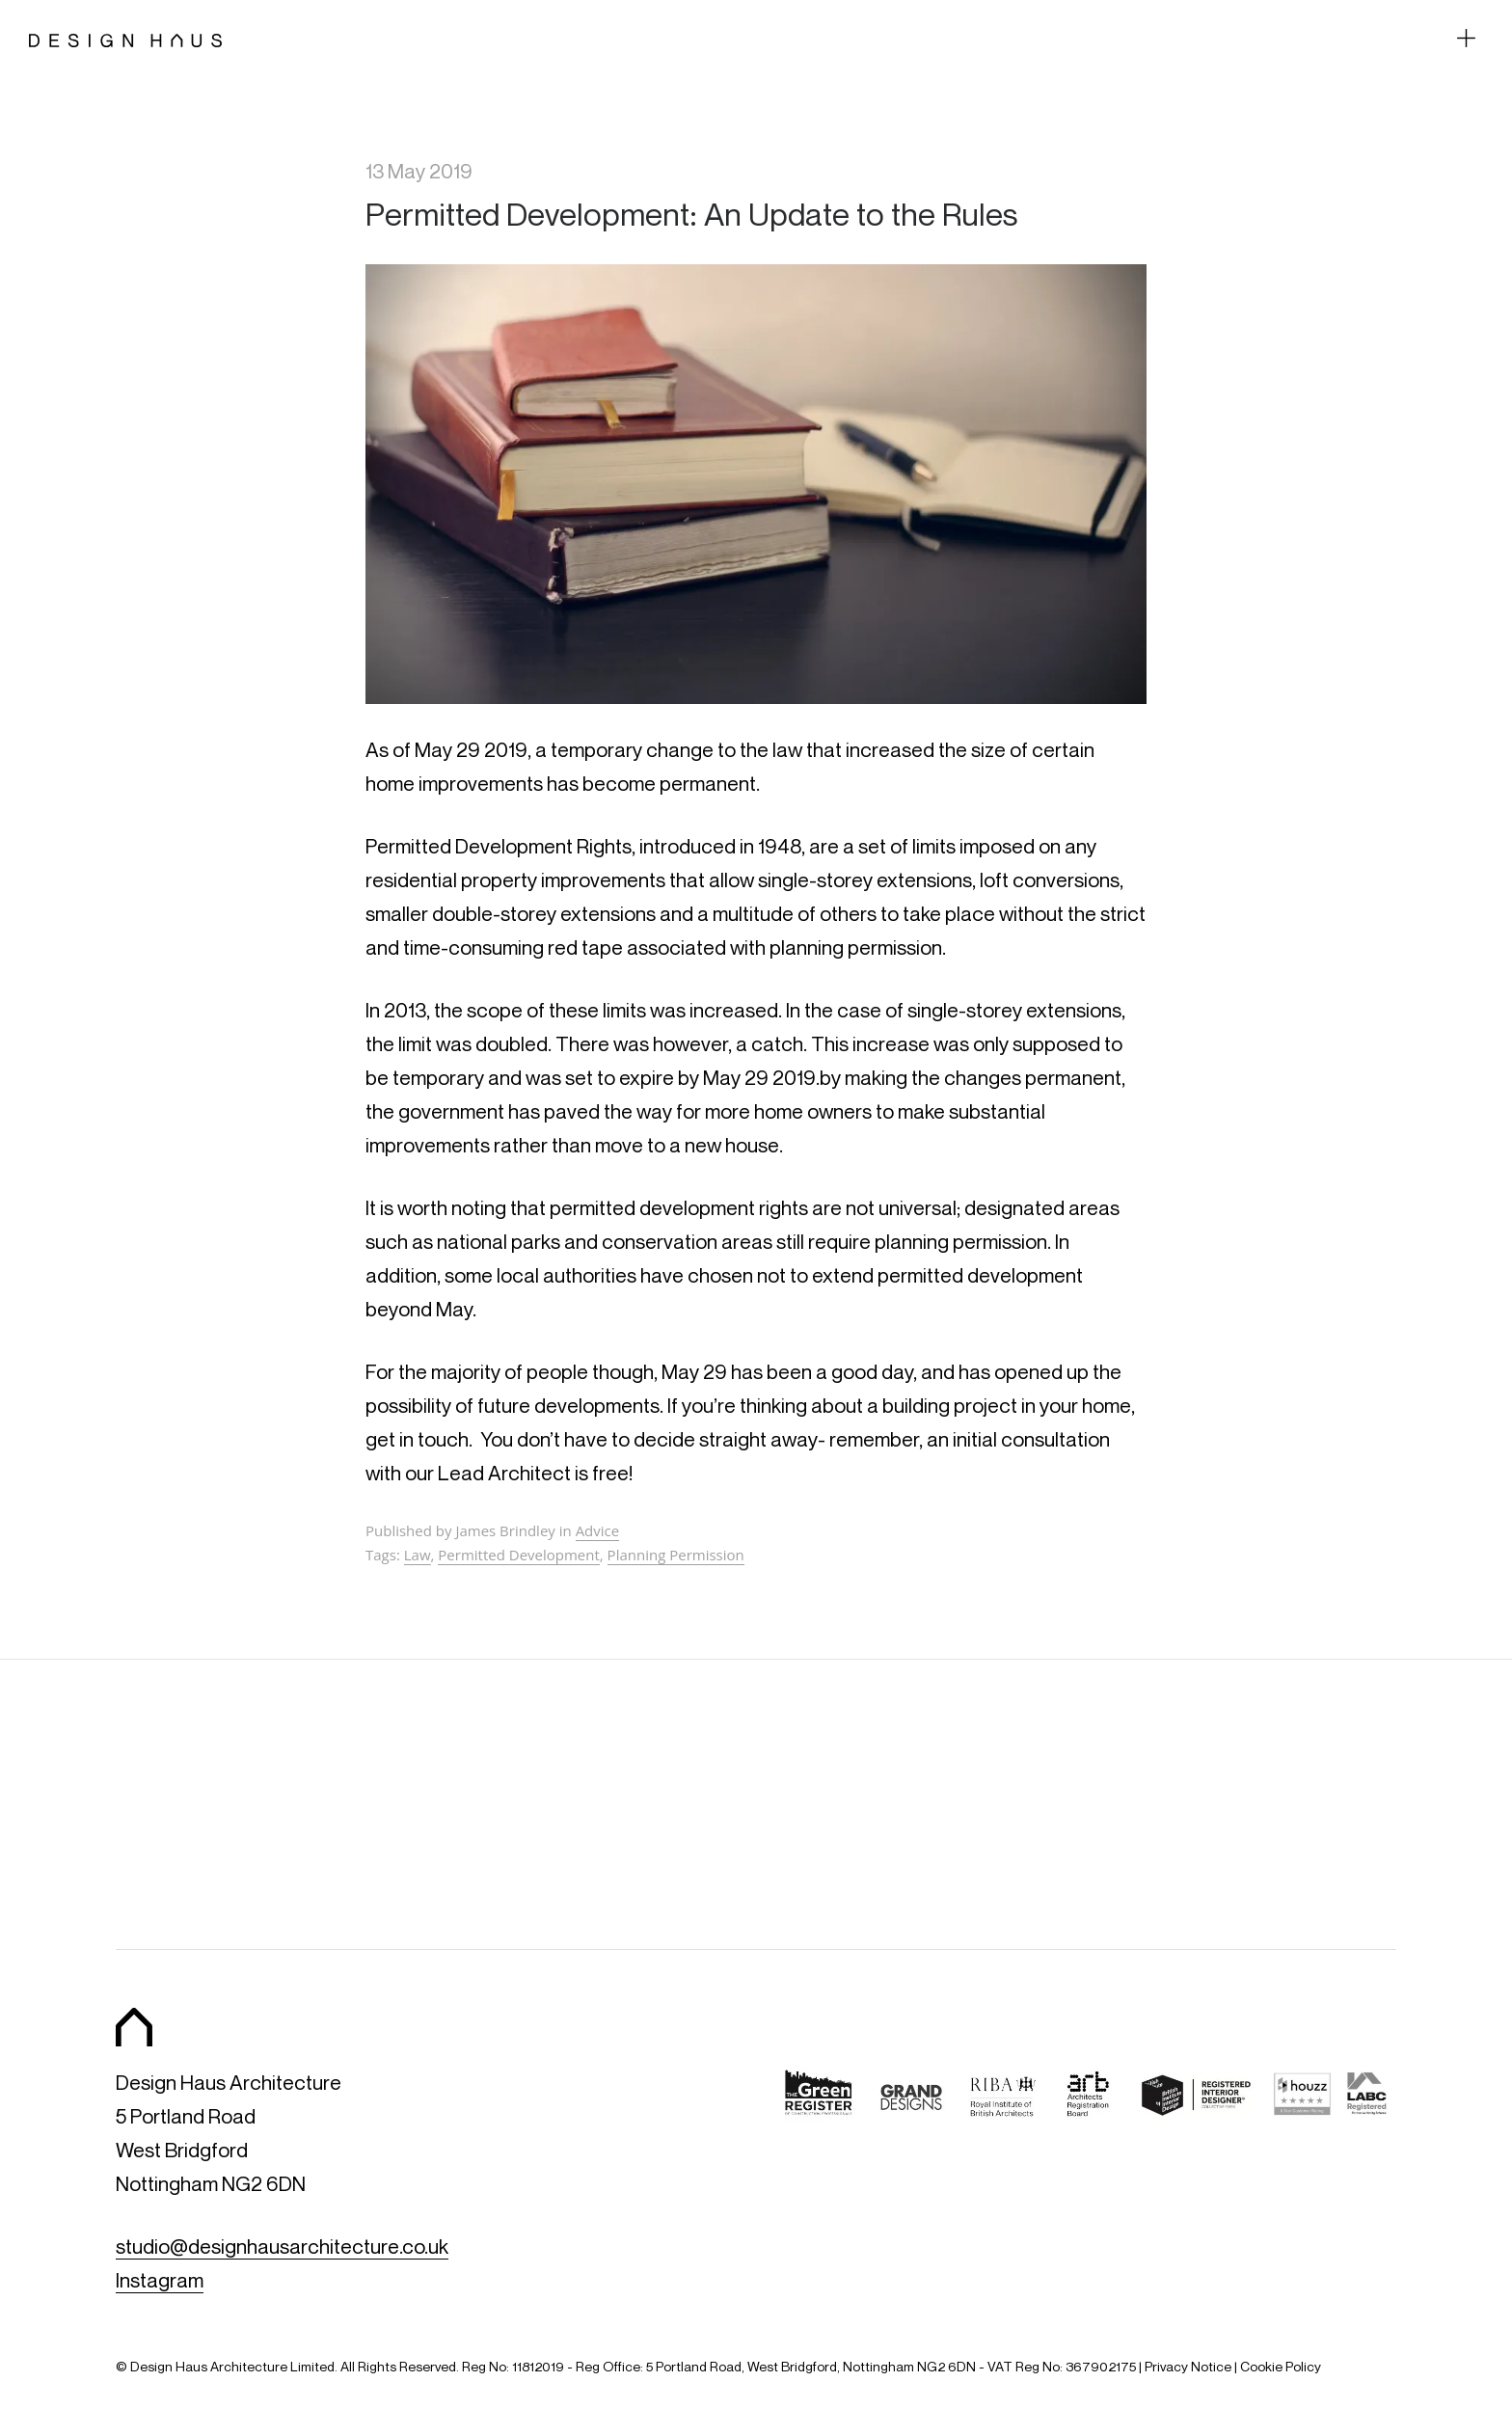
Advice (598, 1530)
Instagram (159, 2280)
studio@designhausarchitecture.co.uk (282, 2246)
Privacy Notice (1188, 2366)
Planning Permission (676, 1554)
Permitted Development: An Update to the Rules (691, 213)
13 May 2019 (418, 171)
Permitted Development (519, 1554)
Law (417, 1554)
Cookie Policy (1280, 2366)
